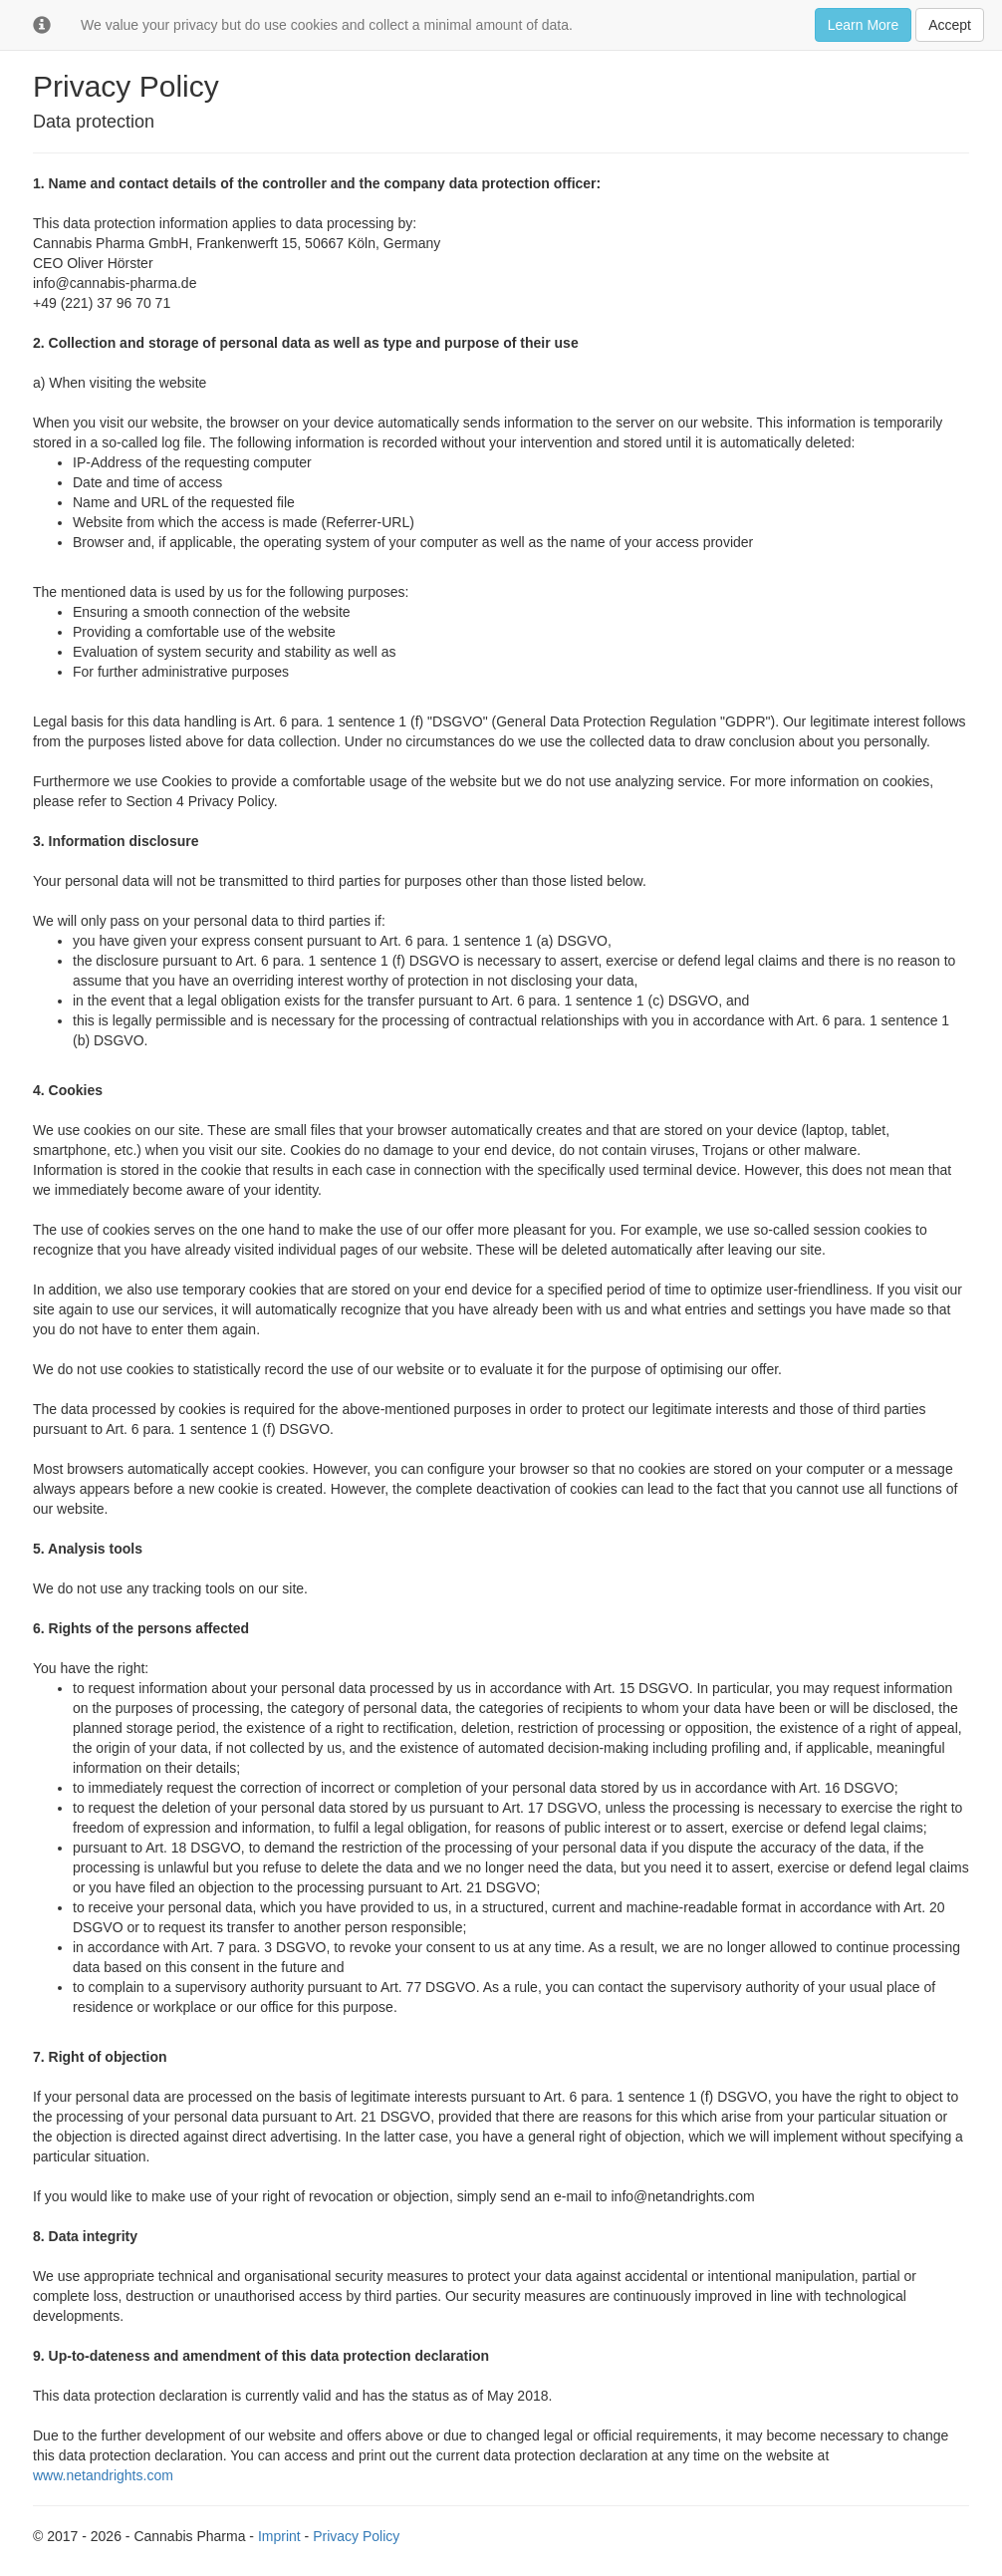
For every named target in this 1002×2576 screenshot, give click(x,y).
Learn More (863, 25)
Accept (949, 25)
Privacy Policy (356, 2536)
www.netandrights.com (103, 2475)
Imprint (279, 2536)
